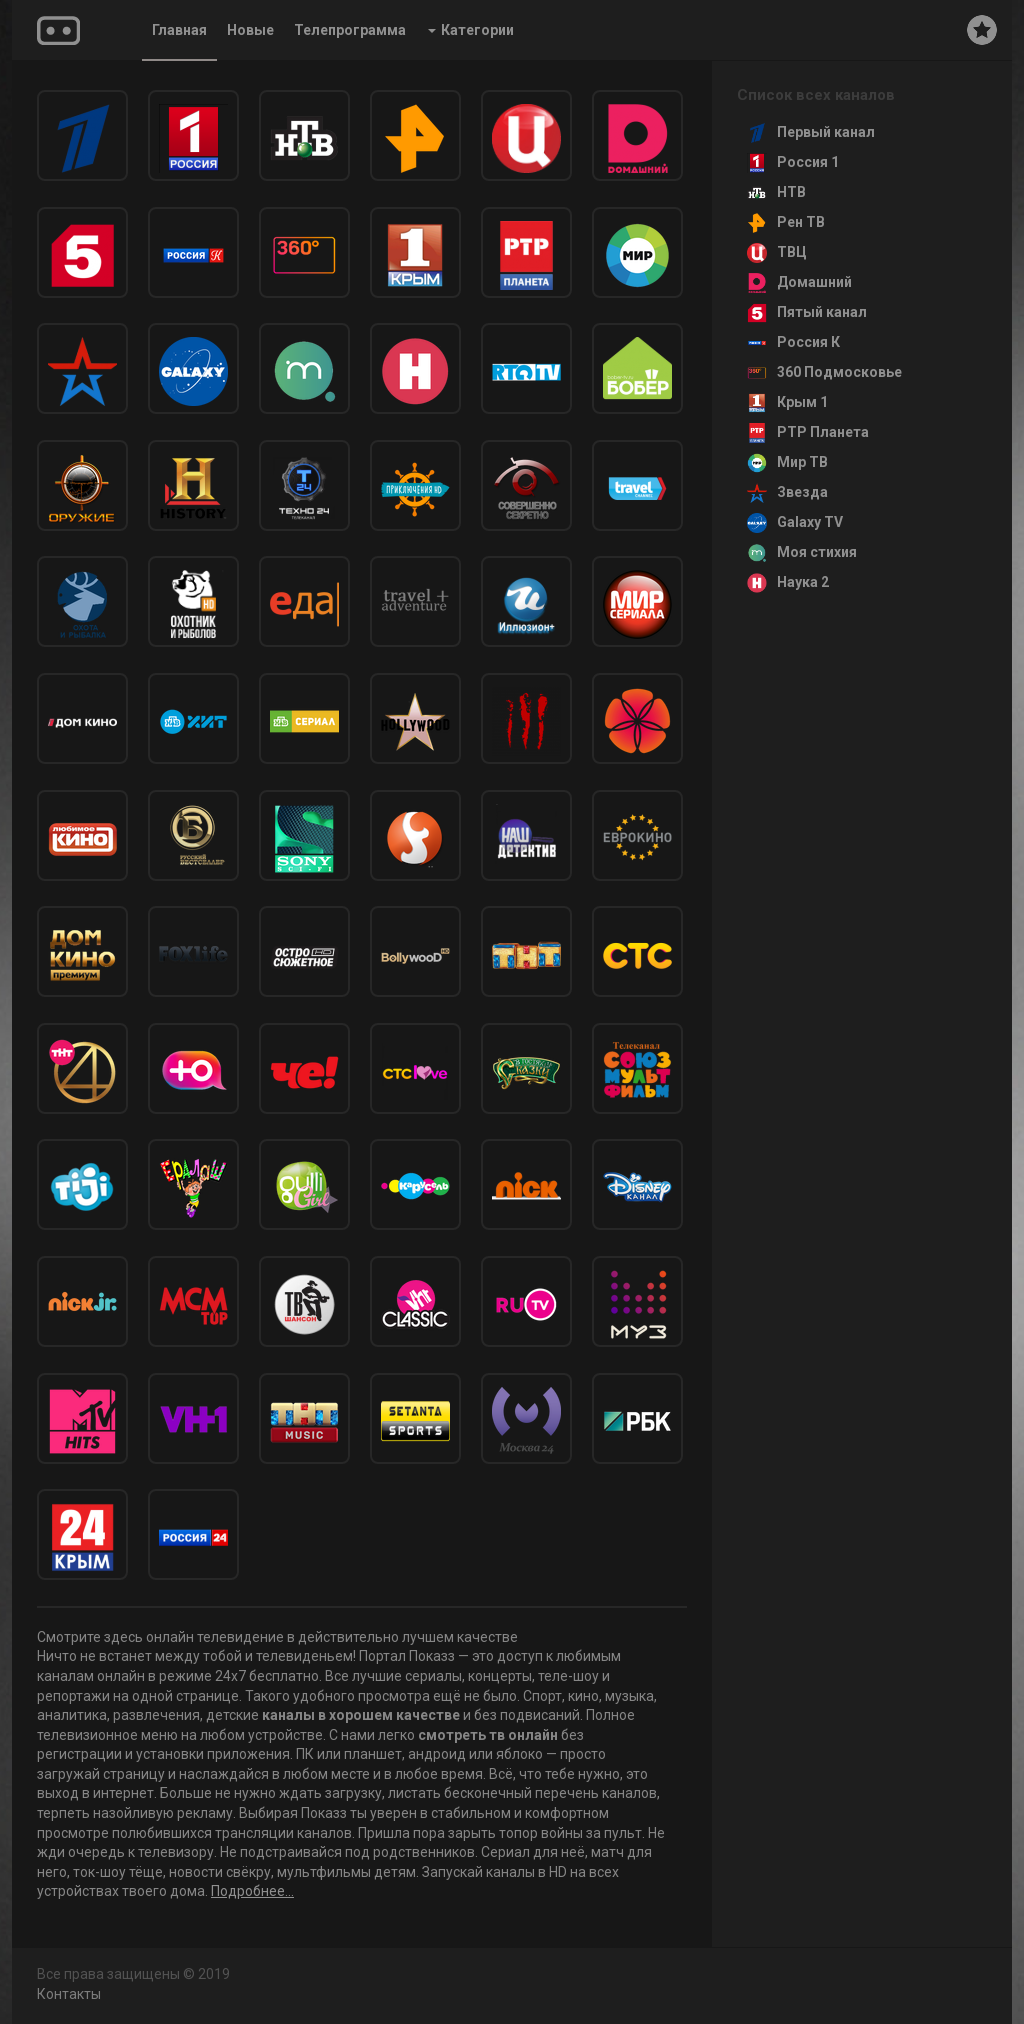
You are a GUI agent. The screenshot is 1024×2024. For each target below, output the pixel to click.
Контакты (69, 1994)
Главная (179, 30)
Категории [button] (471, 30)
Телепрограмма (350, 30)
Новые (250, 30)
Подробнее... (252, 1891)
